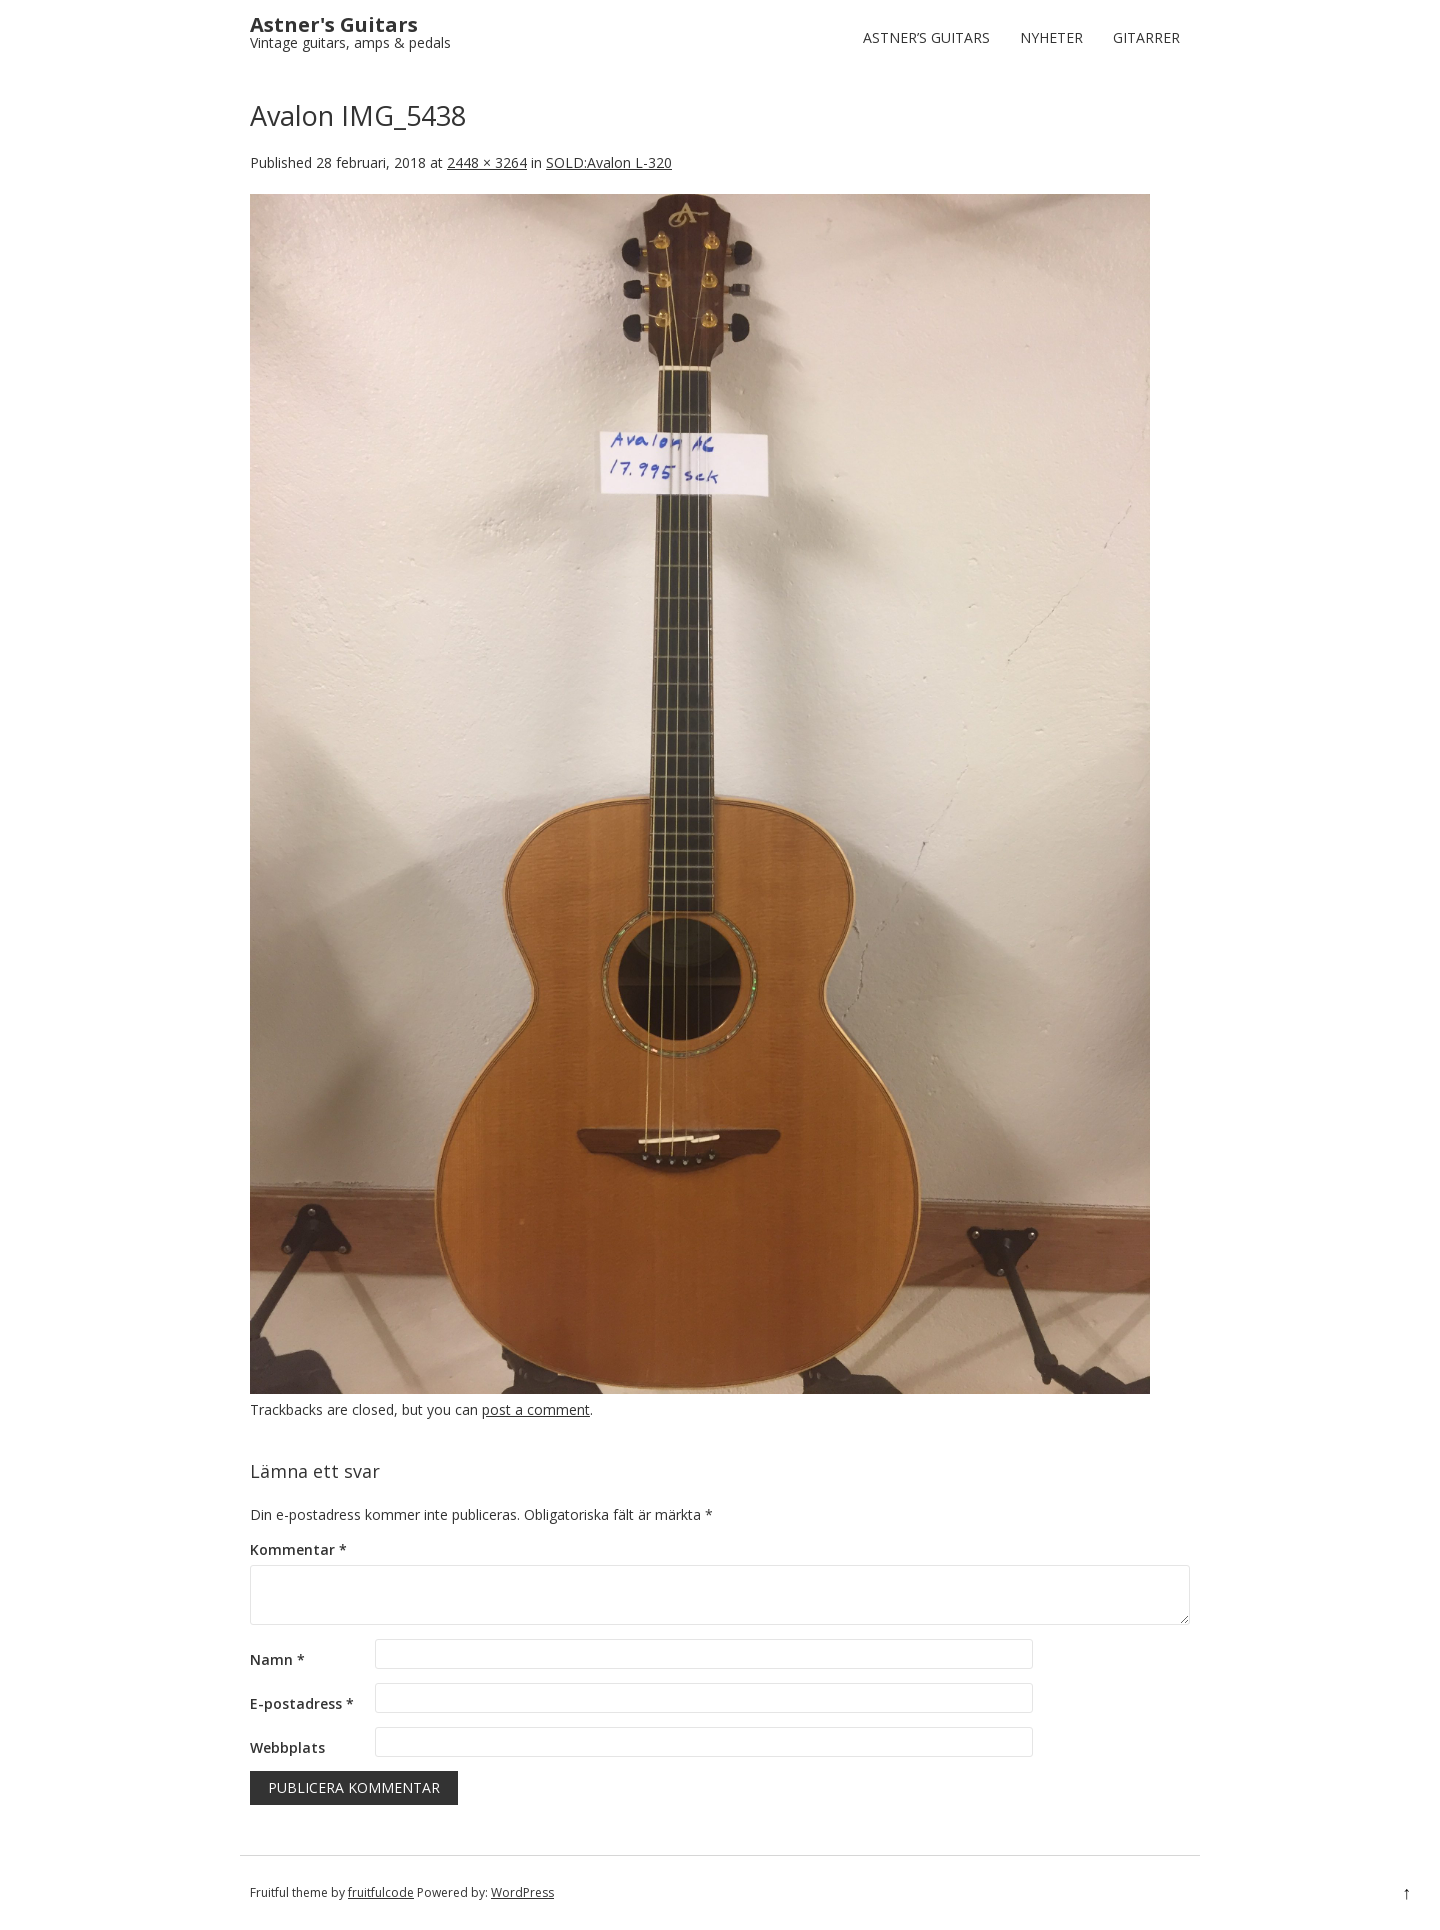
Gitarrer (1146, 37)
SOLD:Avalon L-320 (609, 162)
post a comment (536, 1409)
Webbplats (287, 1747)
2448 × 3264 (487, 162)
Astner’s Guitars (926, 37)
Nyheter (1051, 37)
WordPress (522, 1892)
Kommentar (298, 1549)
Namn (277, 1659)
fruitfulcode (381, 1892)
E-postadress (302, 1703)
